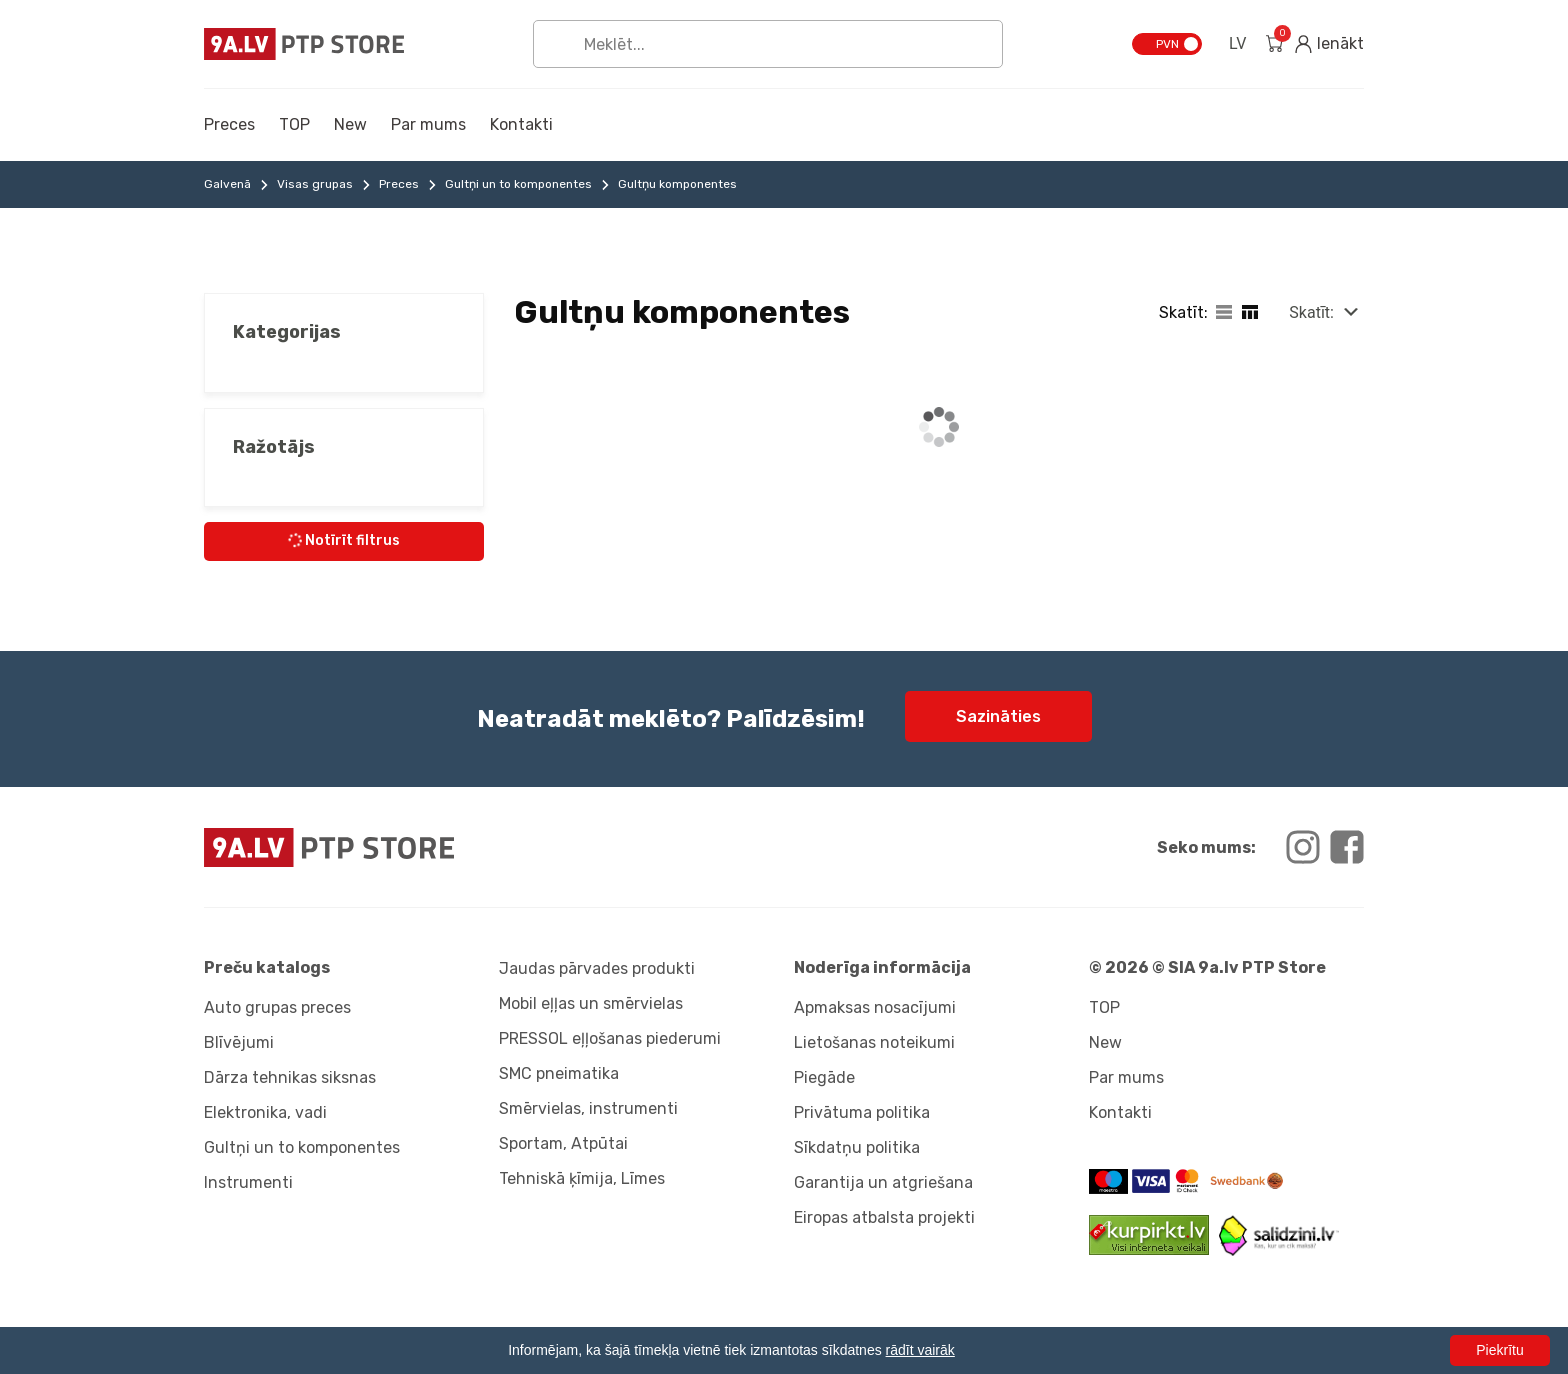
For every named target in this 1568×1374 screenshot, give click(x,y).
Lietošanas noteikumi (874, 1042)
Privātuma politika (862, 1112)
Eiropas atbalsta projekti (884, 1217)
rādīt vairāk (920, 1350)
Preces (229, 124)
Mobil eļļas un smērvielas (591, 1003)
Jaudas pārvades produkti (597, 968)
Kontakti (521, 124)
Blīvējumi (239, 1042)
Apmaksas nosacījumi (875, 1007)
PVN (1167, 44)
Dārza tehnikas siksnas (290, 1077)
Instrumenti (248, 1182)
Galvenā (227, 184)
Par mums (428, 124)
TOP (294, 124)
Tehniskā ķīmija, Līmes (582, 1178)
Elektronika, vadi (265, 1112)
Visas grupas (315, 184)
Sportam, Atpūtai (563, 1143)
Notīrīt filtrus (343, 540)
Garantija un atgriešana (883, 1182)
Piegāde (824, 1077)
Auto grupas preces (277, 1007)
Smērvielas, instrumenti (588, 1108)
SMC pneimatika (559, 1073)
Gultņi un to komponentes (518, 184)
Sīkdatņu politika (857, 1147)
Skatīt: (1311, 312)
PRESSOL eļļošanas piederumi (610, 1038)
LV (1237, 43)
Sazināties (998, 716)
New (350, 124)
